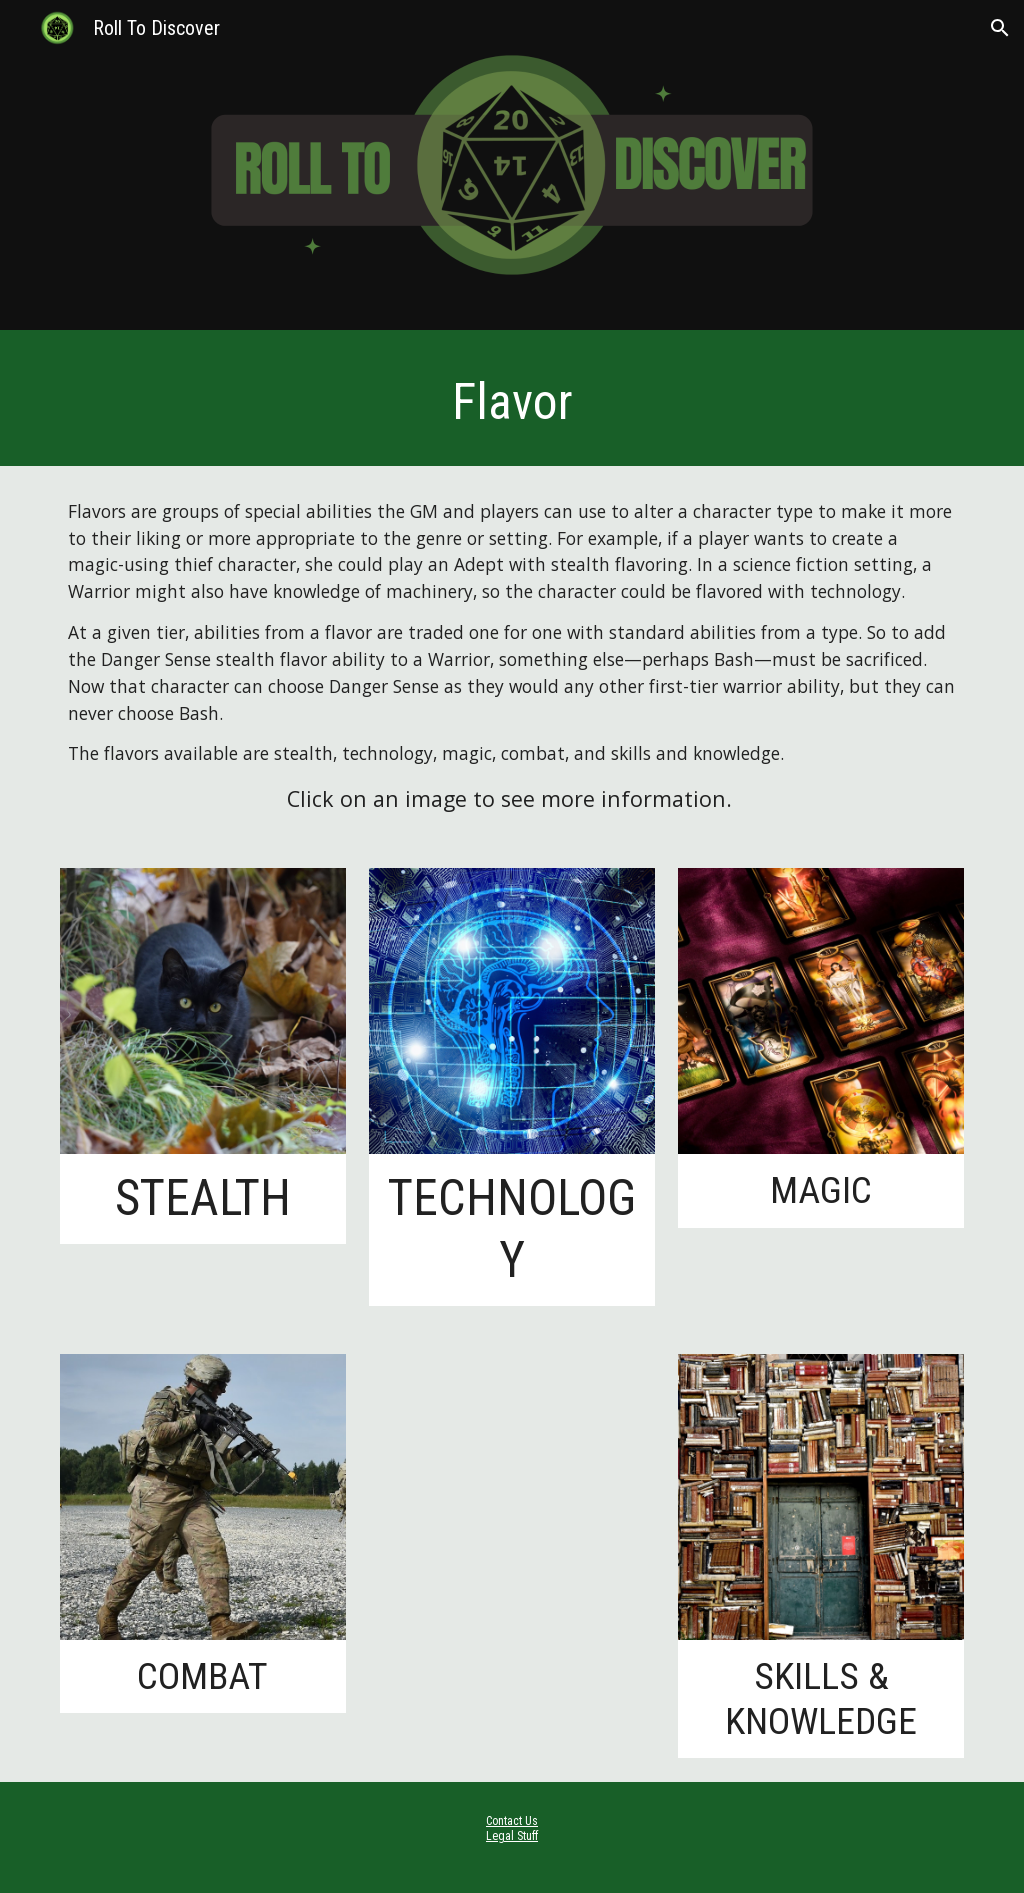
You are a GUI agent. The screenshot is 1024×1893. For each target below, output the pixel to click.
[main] (512, 403)
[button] (1000, 28)
